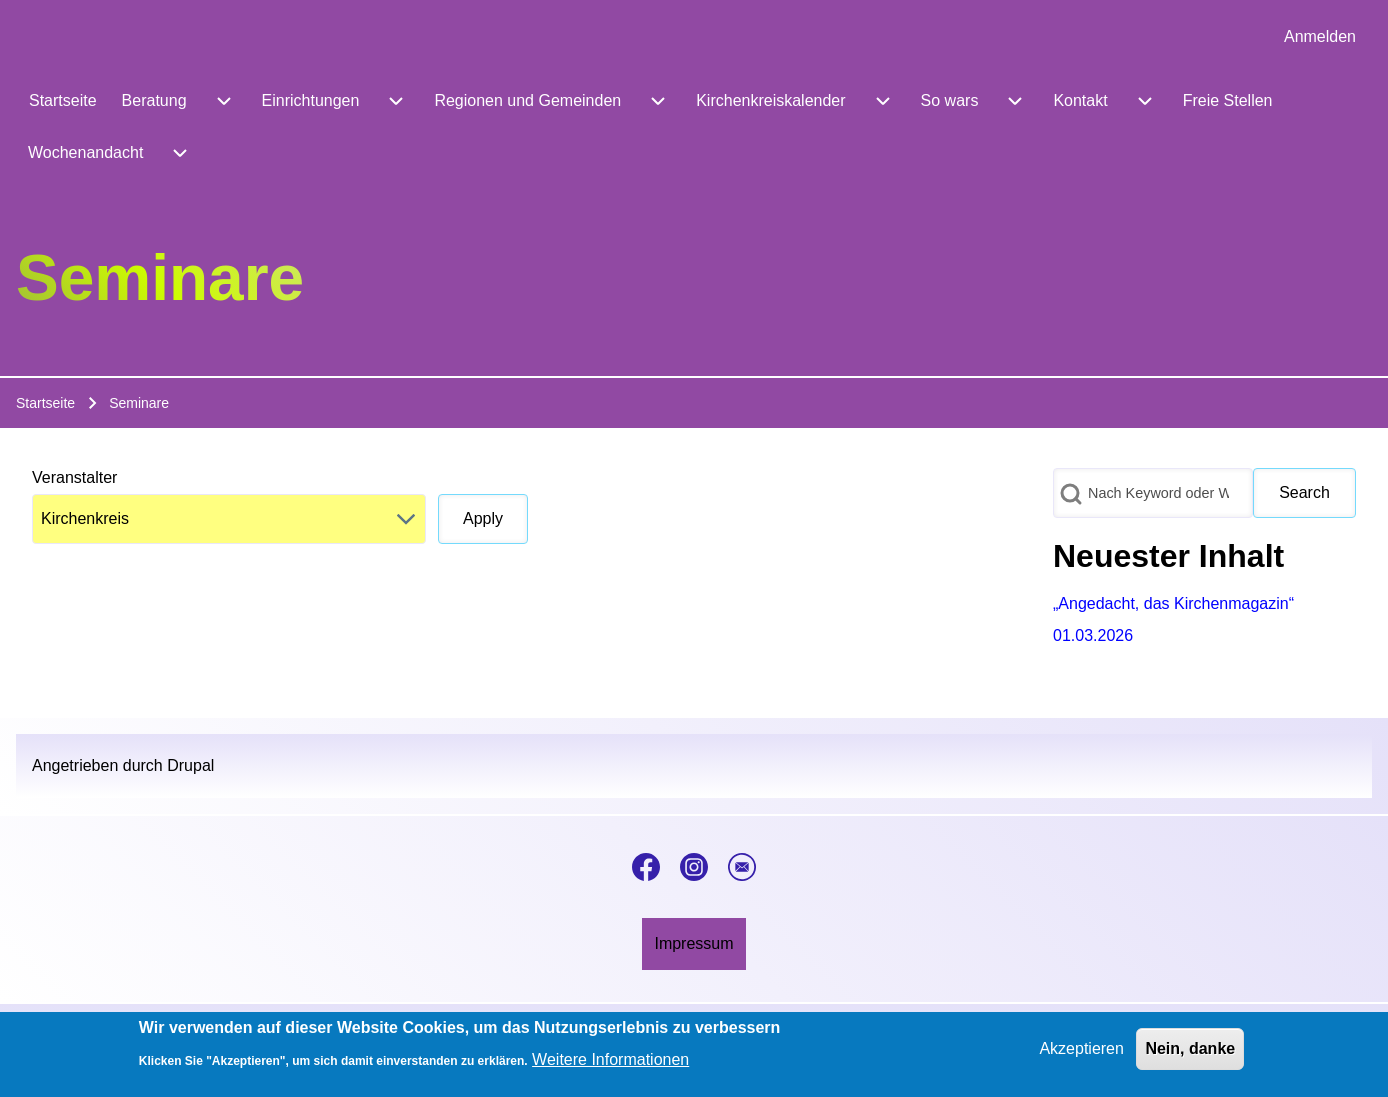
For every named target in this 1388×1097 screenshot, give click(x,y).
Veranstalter (74, 477)
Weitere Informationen (610, 1060)
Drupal (190, 765)
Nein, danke (1190, 1048)
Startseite (45, 403)
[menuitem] (1320, 37)
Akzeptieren (1081, 1048)
